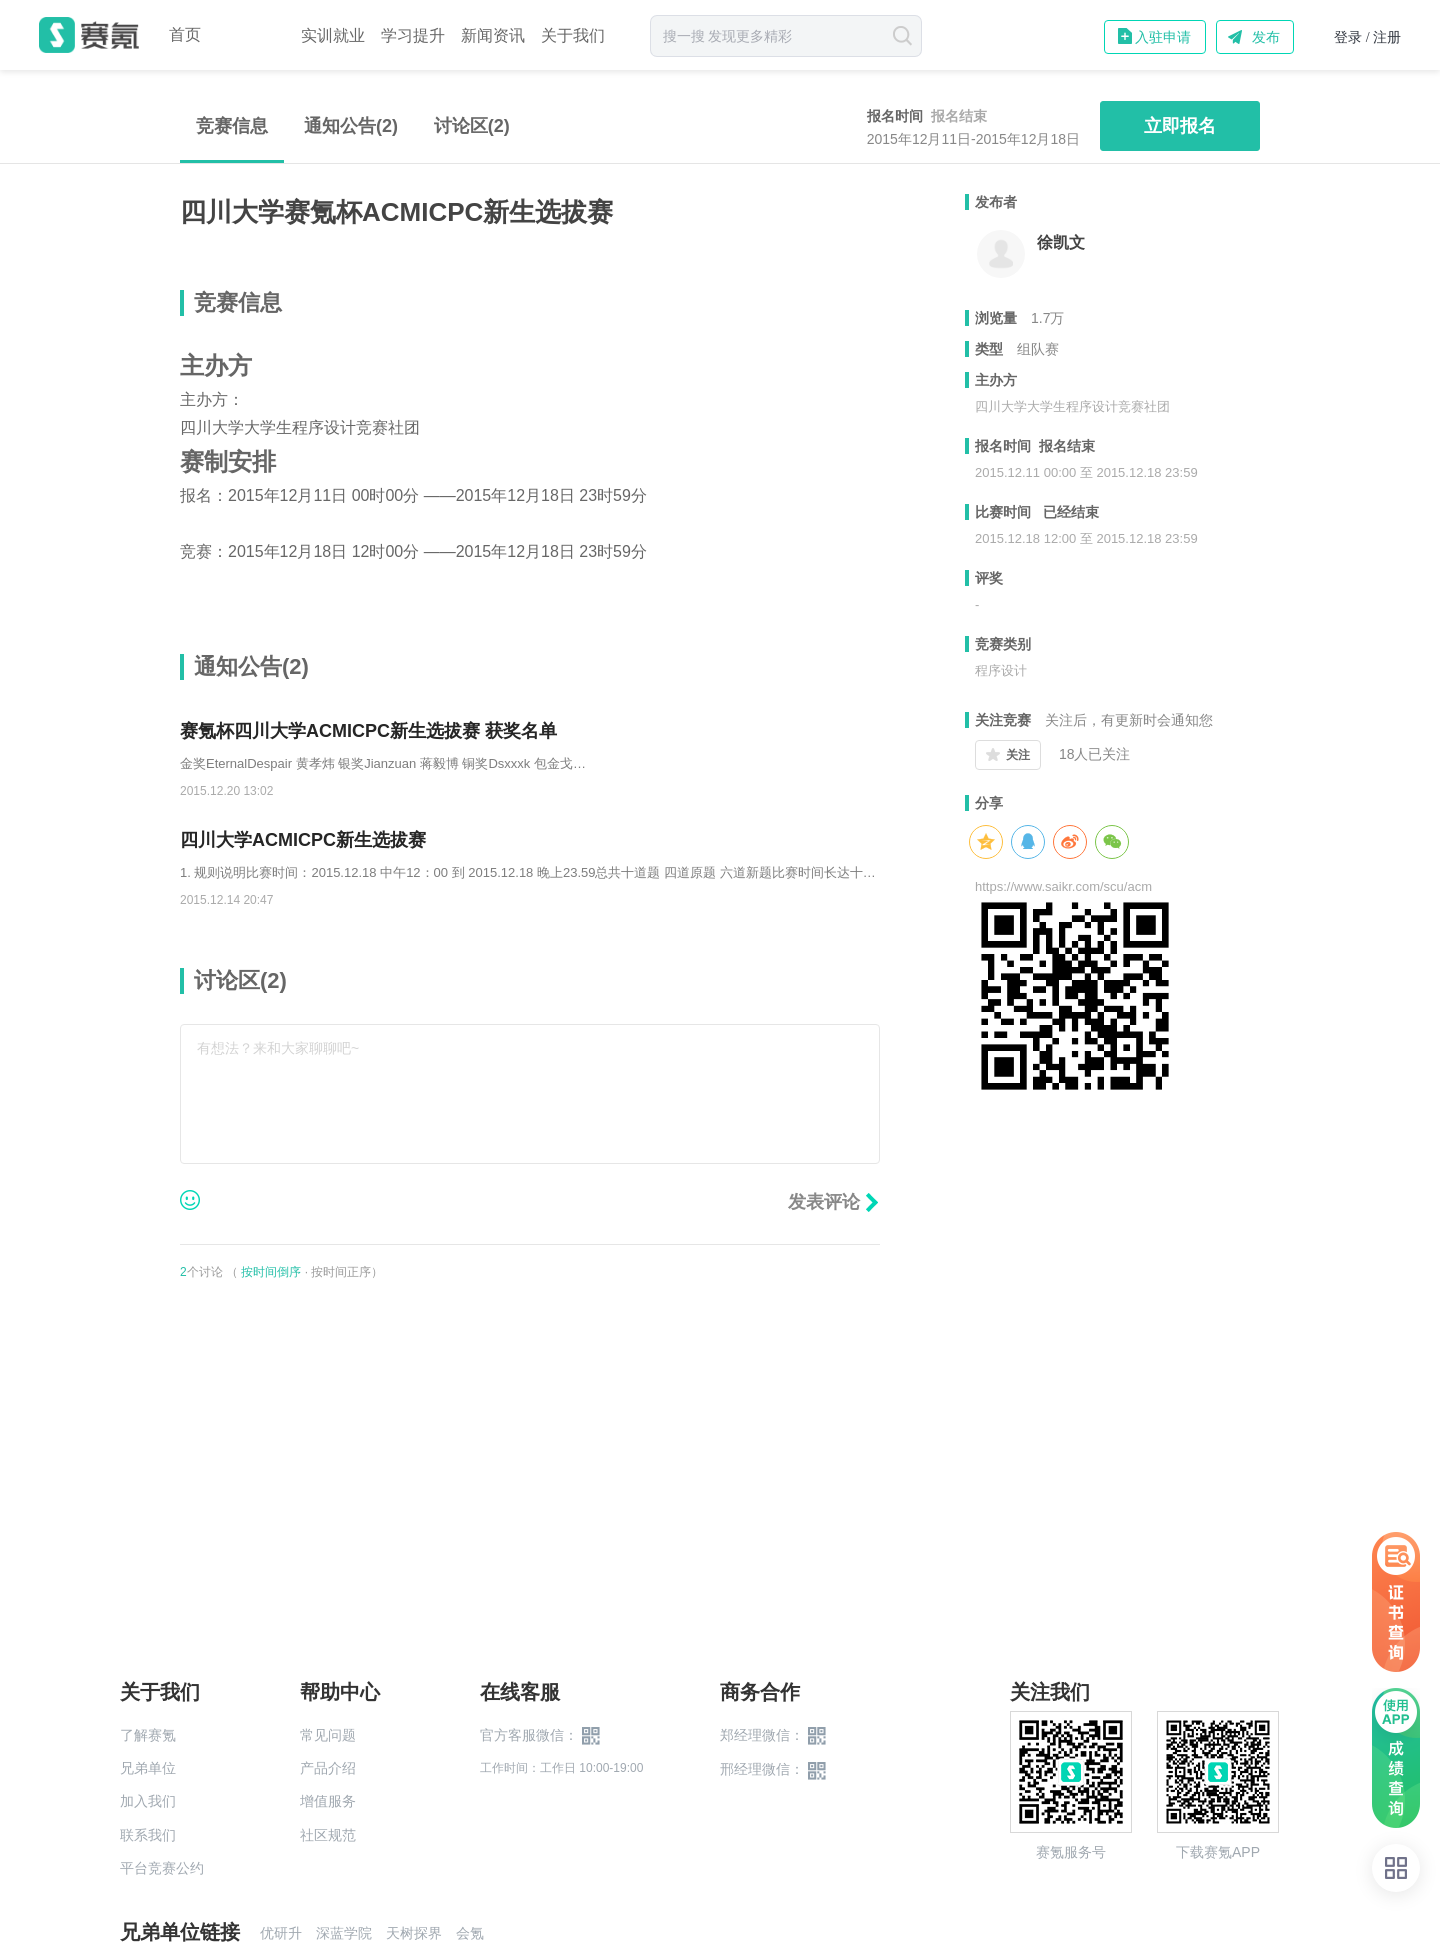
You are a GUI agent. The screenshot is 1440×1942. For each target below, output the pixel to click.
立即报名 (1180, 126)
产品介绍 (328, 1768)
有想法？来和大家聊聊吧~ (278, 1048)
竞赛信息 (232, 126)
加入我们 (148, 1801)
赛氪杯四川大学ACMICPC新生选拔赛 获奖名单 (368, 731)
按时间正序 (341, 1272)
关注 (1018, 755)
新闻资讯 (493, 35)
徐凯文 (1061, 242)
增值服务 (328, 1801)
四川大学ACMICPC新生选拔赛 (303, 840)
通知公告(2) (351, 126)
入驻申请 (1163, 37)
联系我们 (148, 1835)
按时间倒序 (271, 1272)
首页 (185, 35)
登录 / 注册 (1367, 37)
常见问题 (328, 1735)
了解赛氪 (148, 1735)
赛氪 (89, 35)
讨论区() (472, 126)
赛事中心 (251, 35)
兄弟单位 (148, 1768)
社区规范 (328, 1835)
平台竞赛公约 (162, 1868)
